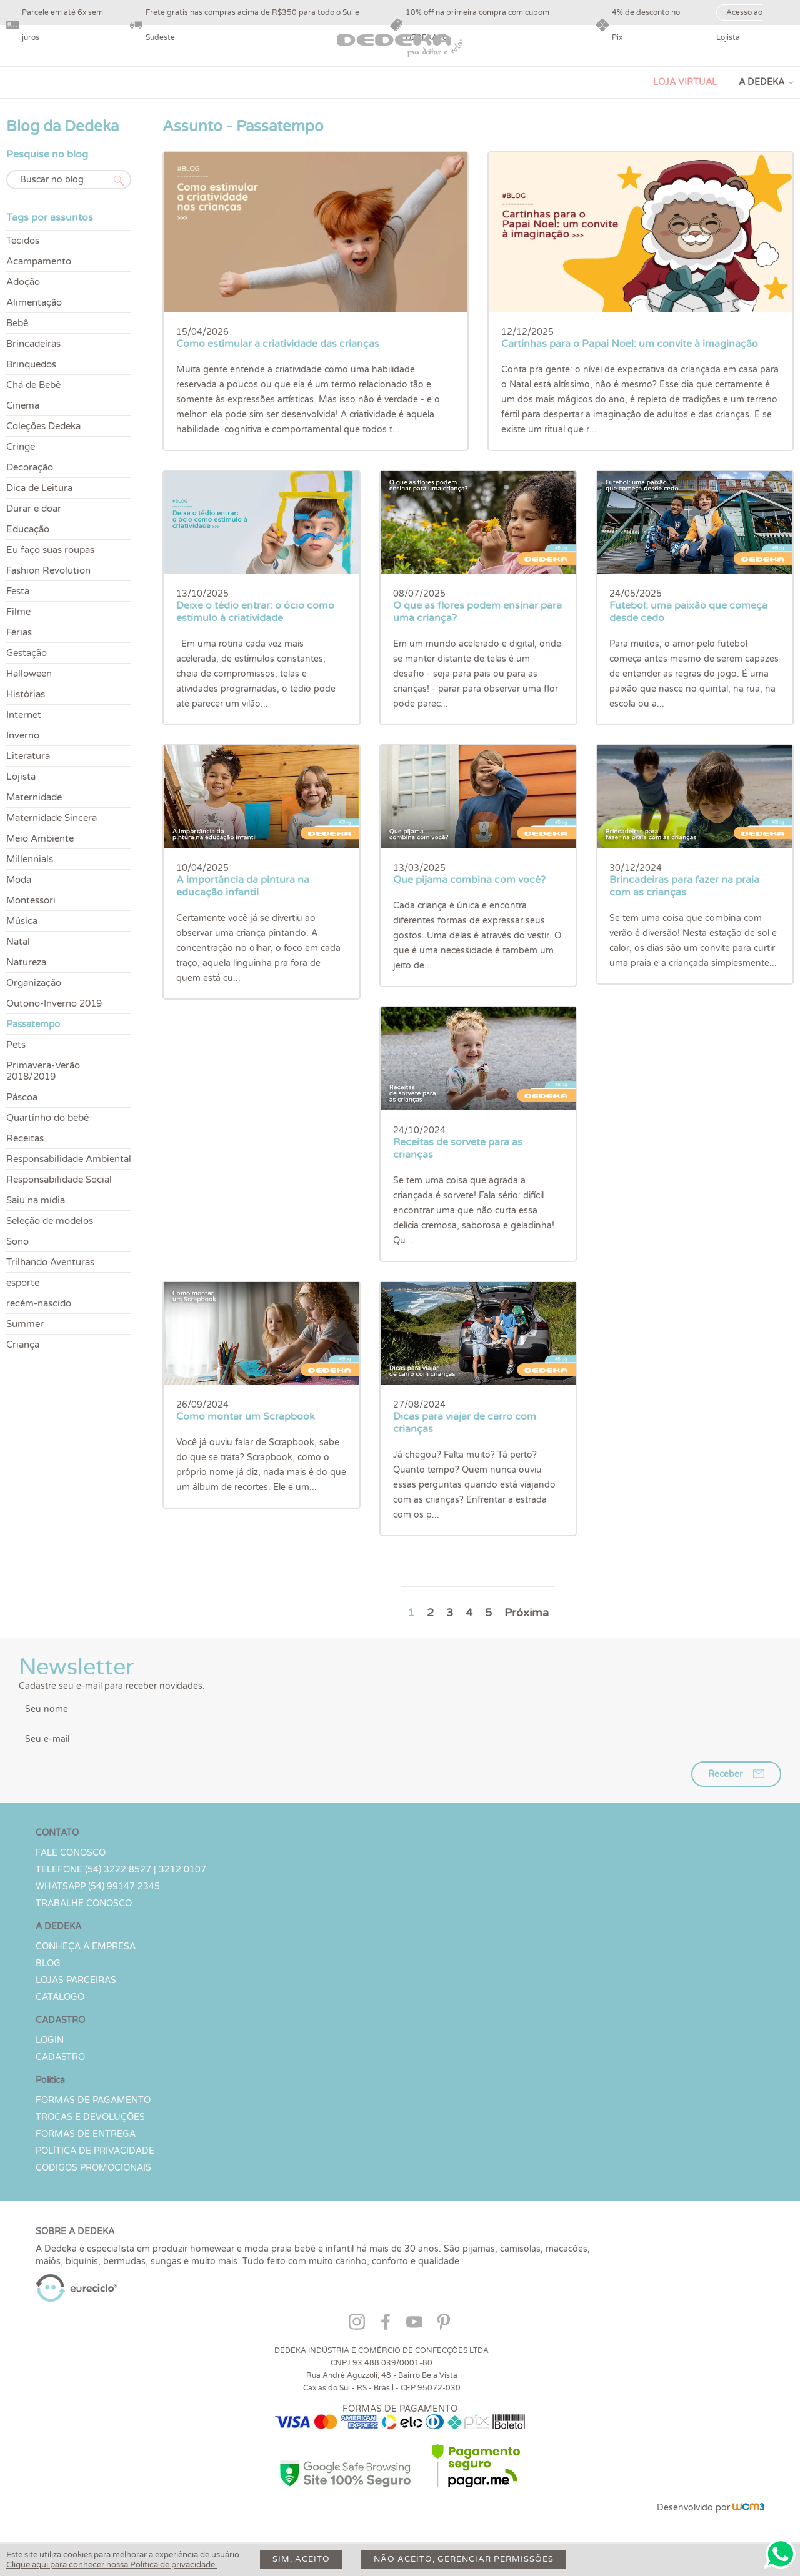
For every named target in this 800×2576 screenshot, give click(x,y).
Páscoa (22, 1097)
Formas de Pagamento (93, 2100)
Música (22, 921)
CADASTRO (60, 2057)
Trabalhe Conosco (84, 1903)
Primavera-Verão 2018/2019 (43, 1071)
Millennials (29, 859)
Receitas (25, 1138)
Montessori (31, 900)
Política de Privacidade (95, 2151)
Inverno (22, 735)
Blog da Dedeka (62, 126)
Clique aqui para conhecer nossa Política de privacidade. (111, 2565)
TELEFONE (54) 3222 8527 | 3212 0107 (121, 1869)
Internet (23, 714)
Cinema (22, 405)
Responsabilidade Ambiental (68, 1159)
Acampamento (38, 261)
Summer (25, 1324)
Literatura (28, 756)
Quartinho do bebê (47, 1117)
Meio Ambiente (40, 838)
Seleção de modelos (49, 1220)
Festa (17, 591)
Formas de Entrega (86, 2134)
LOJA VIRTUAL (685, 82)
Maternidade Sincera (51, 817)
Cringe (20, 446)
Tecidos (22, 240)
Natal (18, 941)
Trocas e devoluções (90, 2117)
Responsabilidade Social (59, 1179)
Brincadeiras (33, 343)
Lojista (21, 776)
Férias (19, 632)
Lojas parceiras (76, 1980)
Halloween (29, 673)
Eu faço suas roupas (50, 549)
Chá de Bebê (33, 384)
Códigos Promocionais (93, 2167)
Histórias (25, 694)
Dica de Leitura (39, 488)
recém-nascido (38, 1303)
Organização (33, 982)
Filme (18, 611)
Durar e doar (33, 508)
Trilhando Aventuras (50, 1262)
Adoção (23, 281)
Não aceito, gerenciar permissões (464, 2559)
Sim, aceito (301, 2559)
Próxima (526, 1612)
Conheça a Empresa (86, 1946)
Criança (22, 1344)
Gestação (26, 653)
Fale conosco (71, 1852)
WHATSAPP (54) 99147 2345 (98, 1886)
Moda (18, 879)
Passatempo (33, 1024)
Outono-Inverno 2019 (54, 1003)
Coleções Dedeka (43, 426)
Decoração (29, 467)
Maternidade (34, 797)
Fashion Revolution (48, 570)
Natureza (26, 962)
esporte (22, 1282)
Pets (16, 1044)
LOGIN (50, 2040)
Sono (17, 1241)
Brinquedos (31, 364)
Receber (725, 1774)
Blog (48, 1963)
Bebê (17, 323)
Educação (27, 529)
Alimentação (34, 302)
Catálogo (60, 1997)
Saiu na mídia (35, 1200)
